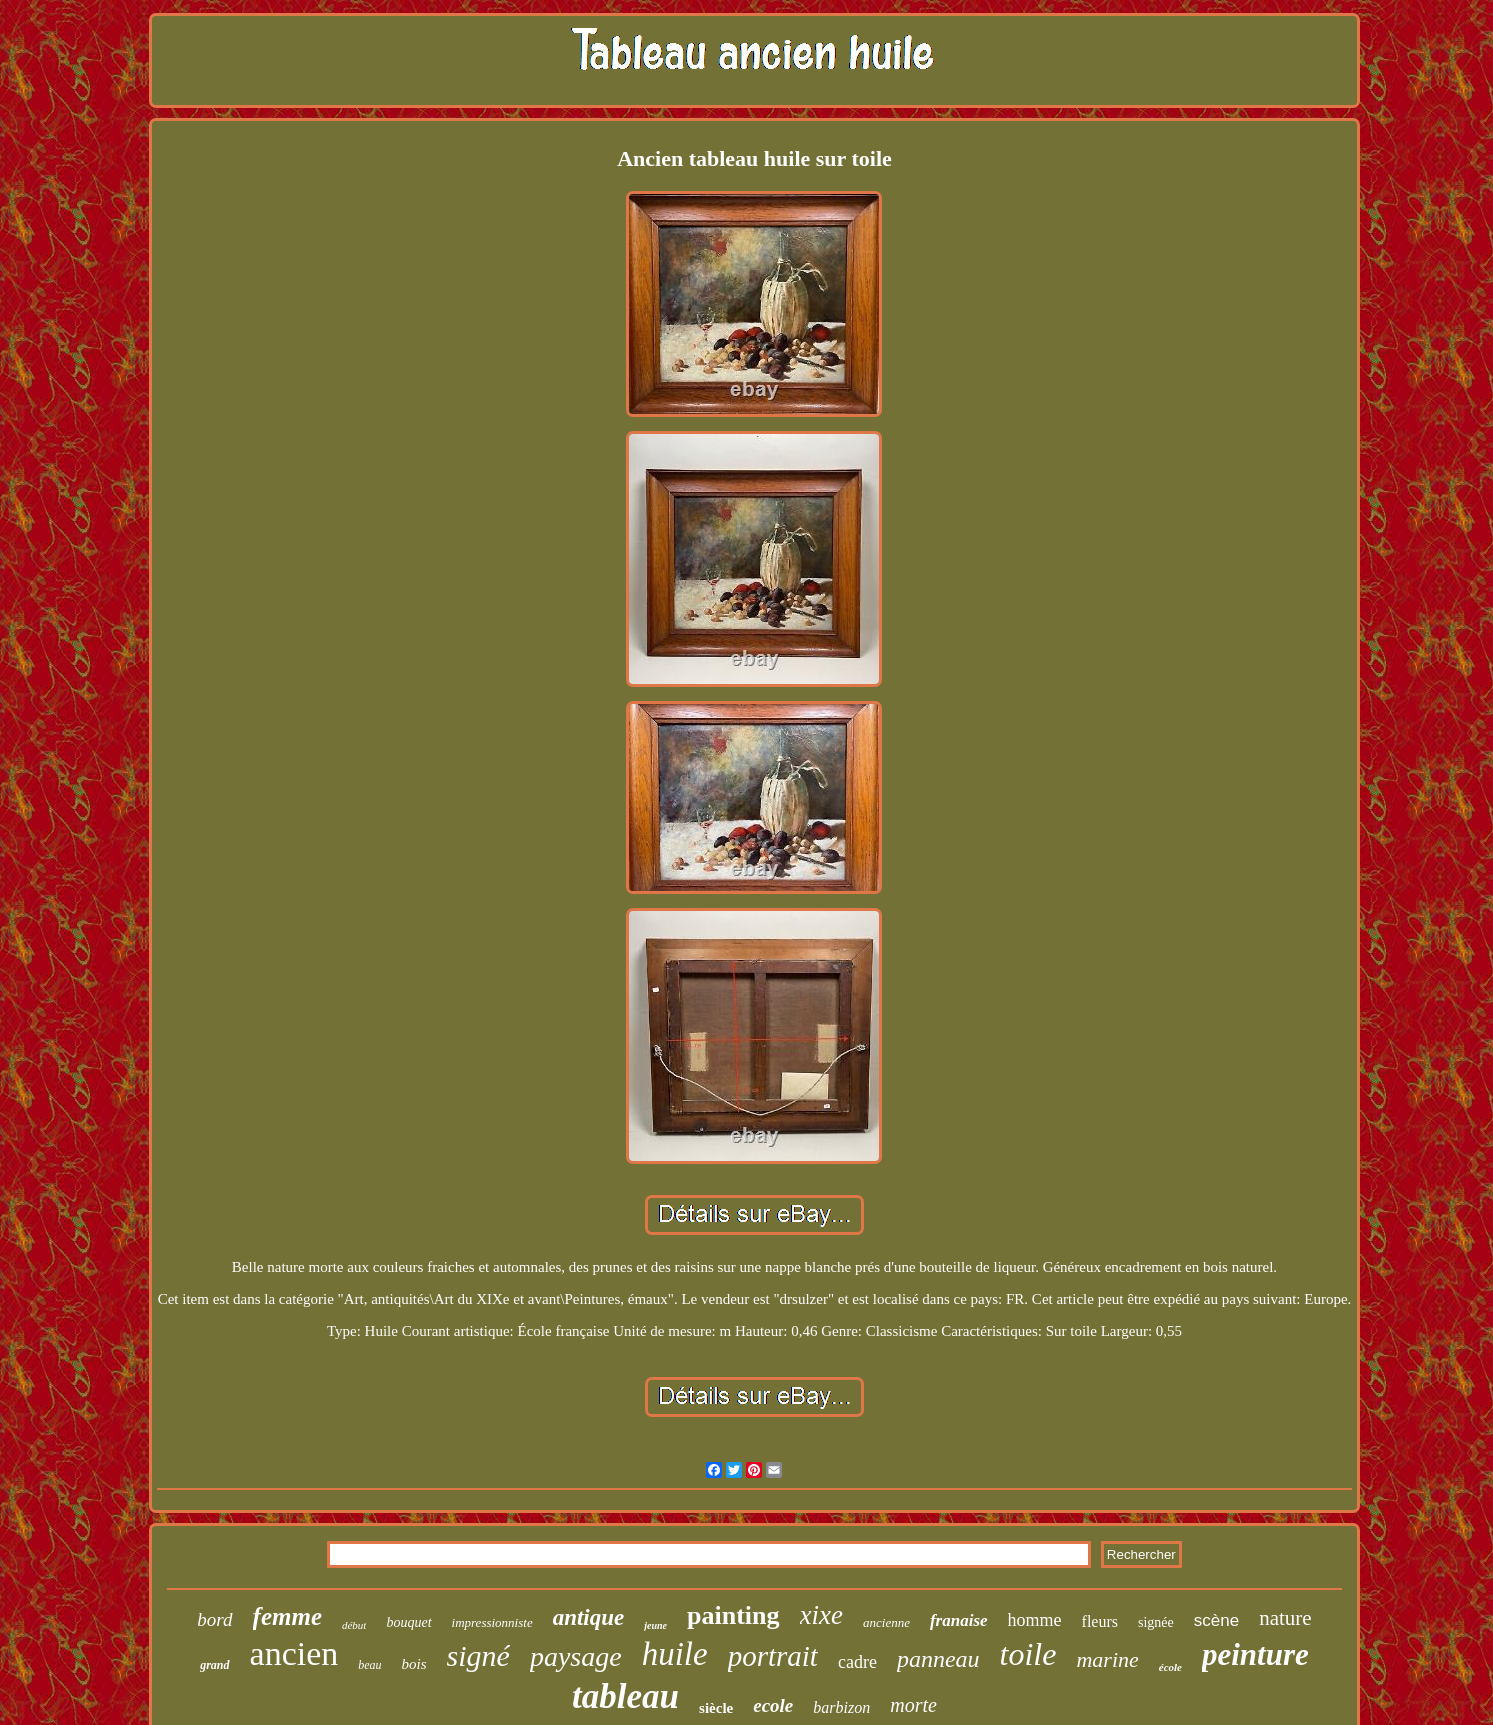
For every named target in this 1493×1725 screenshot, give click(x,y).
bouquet (408, 1622)
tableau (625, 1696)
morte (913, 1705)
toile (1028, 1654)
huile (675, 1654)
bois (414, 1664)
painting (733, 1615)
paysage (576, 1656)
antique (589, 1617)
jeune (655, 1625)
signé (478, 1655)
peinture (1255, 1654)
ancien (294, 1653)
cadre (857, 1662)
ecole (773, 1705)
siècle (716, 1708)
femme (287, 1616)
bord (214, 1619)
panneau (938, 1659)
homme (1035, 1620)
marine (1107, 1659)
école (1170, 1667)
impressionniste (492, 1622)
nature (1285, 1618)
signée (1156, 1622)
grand (214, 1665)
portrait (773, 1656)
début (354, 1625)
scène (1216, 1620)
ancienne (886, 1622)
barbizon (841, 1707)
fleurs (1100, 1621)
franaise (959, 1620)
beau (369, 1665)
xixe (821, 1615)
